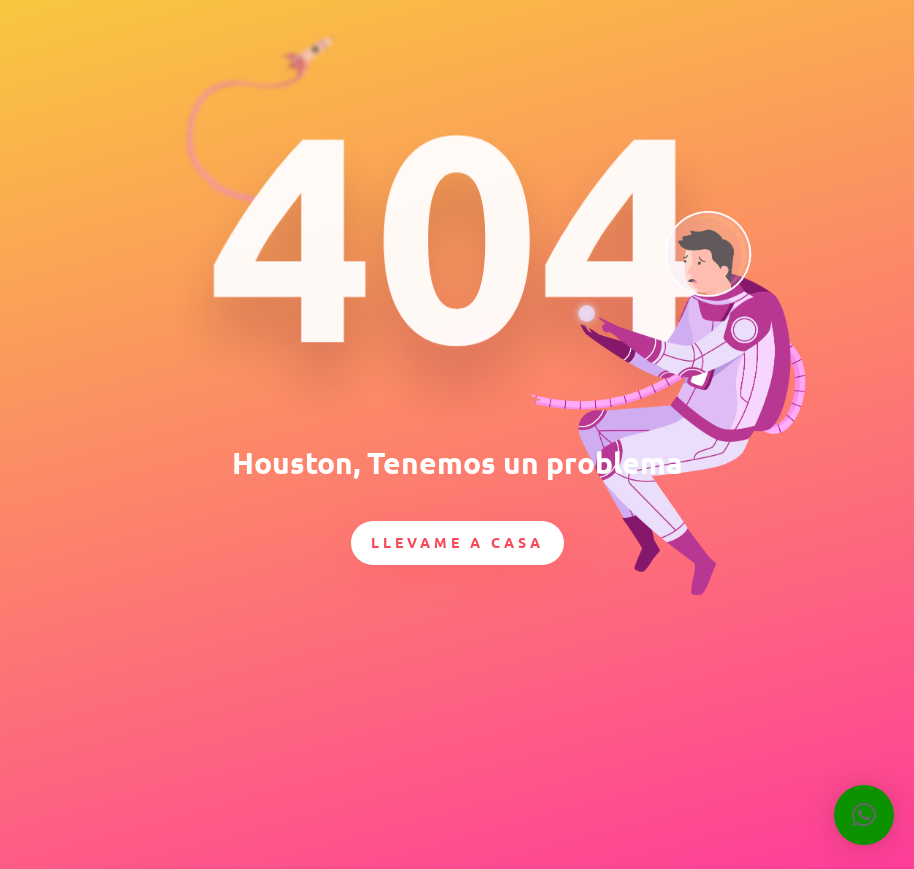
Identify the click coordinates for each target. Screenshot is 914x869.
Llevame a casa (457, 542)
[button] (864, 815)
